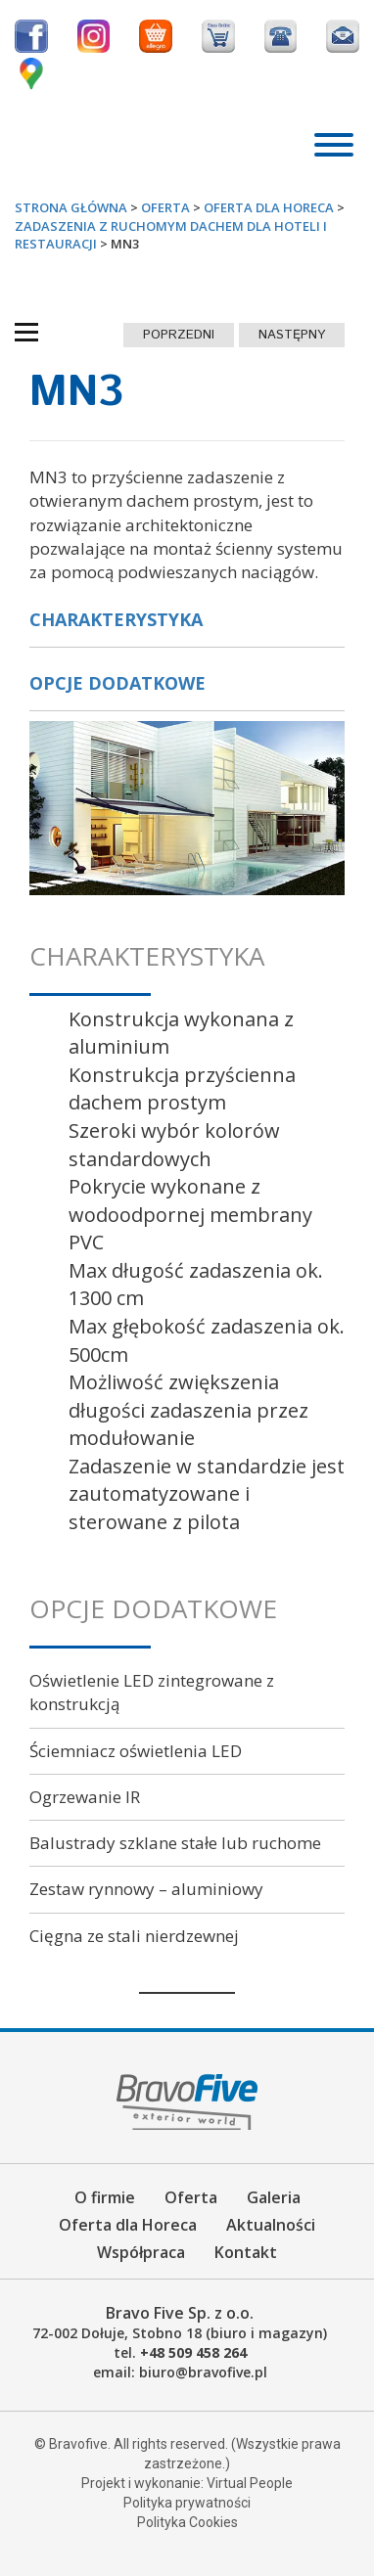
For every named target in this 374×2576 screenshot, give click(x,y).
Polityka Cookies (187, 2522)
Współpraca (141, 2252)
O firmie (104, 2197)
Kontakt (245, 2252)
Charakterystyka (116, 619)
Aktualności (270, 2225)
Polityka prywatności (187, 2502)
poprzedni (178, 335)
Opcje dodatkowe (117, 683)
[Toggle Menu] (333, 145)
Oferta (190, 2197)
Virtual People (250, 2483)
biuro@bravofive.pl (203, 2372)
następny (291, 335)
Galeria (274, 2197)
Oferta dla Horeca (128, 2225)
